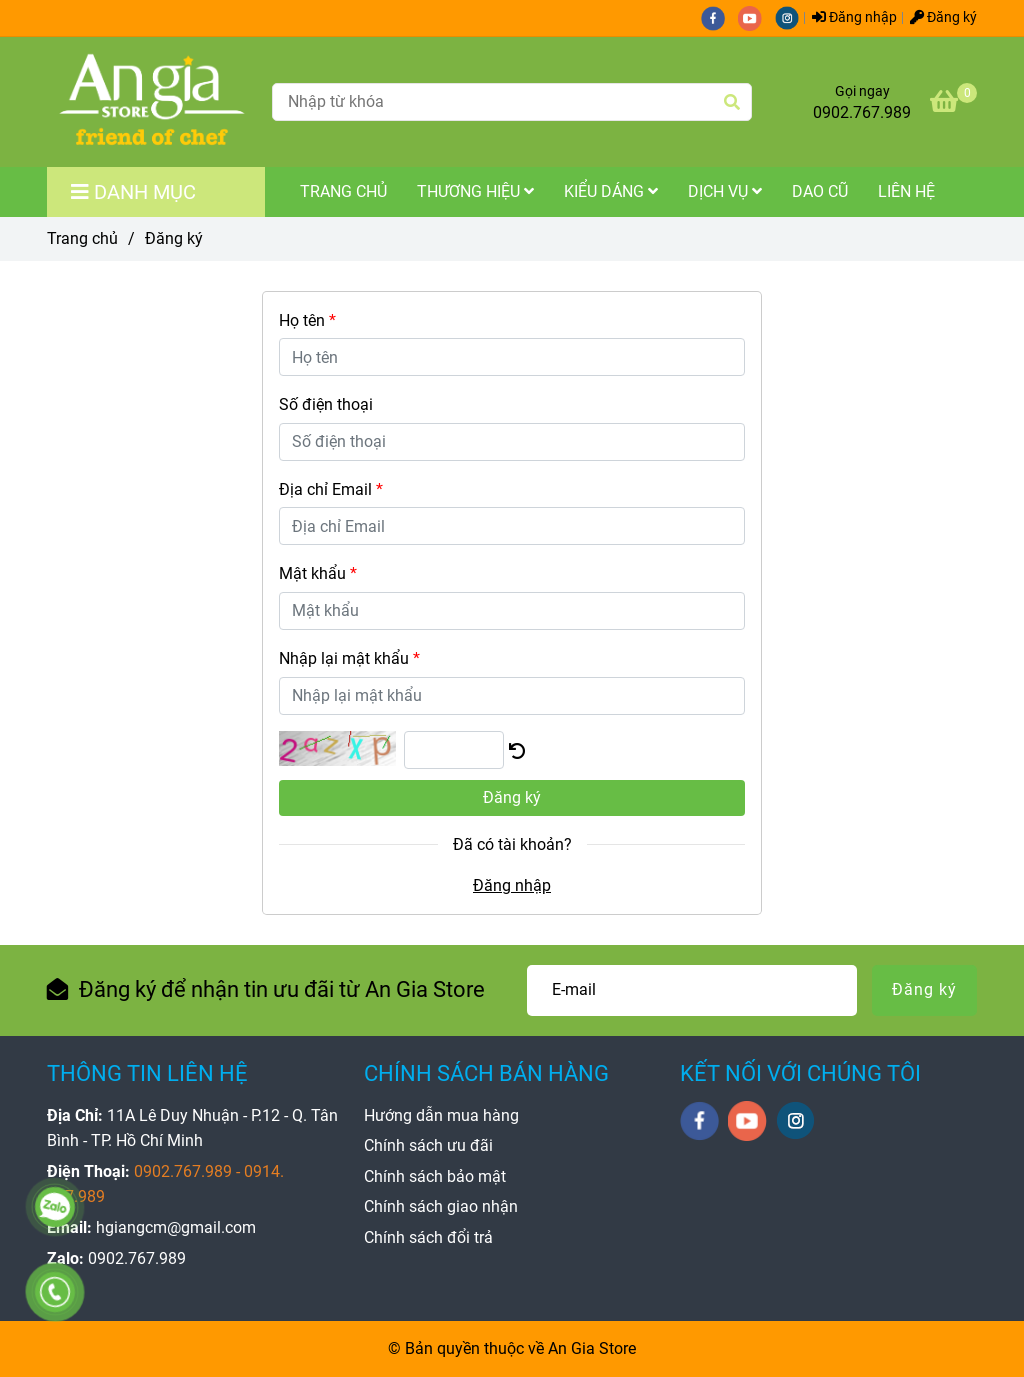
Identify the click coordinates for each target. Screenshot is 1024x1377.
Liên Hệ (906, 191)
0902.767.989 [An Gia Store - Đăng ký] (862, 112)
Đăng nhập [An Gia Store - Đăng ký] (854, 17)
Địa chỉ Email (331, 489)
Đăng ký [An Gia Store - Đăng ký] (943, 17)
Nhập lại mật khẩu (349, 658)
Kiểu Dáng (611, 191)
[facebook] (719, 17)
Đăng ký (512, 797)
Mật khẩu (318, 573)
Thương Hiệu (475, 191)
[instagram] (792, 17)
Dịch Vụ (725, 191)
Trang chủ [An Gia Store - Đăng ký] (82, 238)
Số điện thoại (326, 404)
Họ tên (307, 320)
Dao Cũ (820, 191)
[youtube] (756, 17)
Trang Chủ (343, 191)
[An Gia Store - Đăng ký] (152, 102)
